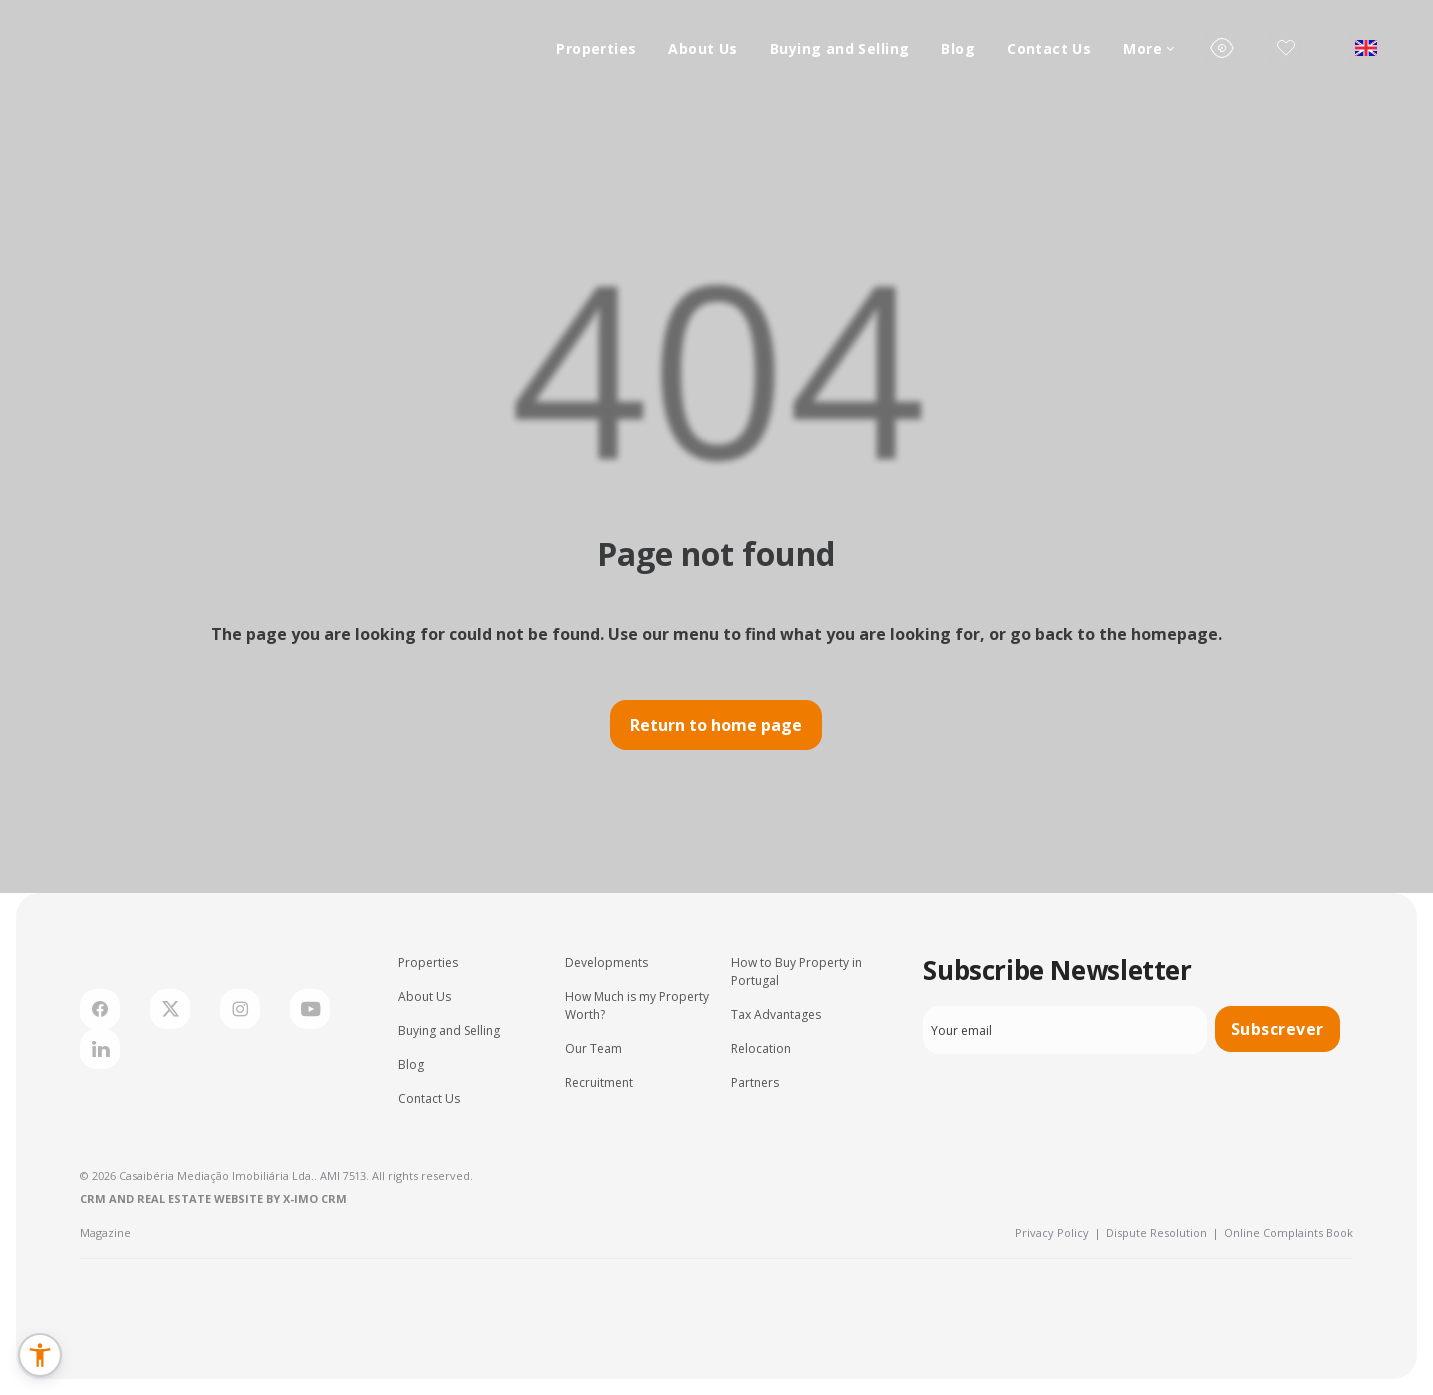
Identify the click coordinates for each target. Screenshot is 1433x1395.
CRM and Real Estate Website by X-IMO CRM (213, 1198)
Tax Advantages (776, 1014)
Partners (755, 1082)
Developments (606, 962)
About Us (702, 48)
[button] (40, 1355)
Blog (958, 48)
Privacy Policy (1058, 1232)
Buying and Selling (840, 48)
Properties (596, 48)
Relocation (761, 1048)
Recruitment (599, 1082)
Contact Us (1049, 48)
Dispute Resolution (1162, 1232)
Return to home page (716, 725)
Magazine (105, 1232)
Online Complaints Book (1288, 1232)
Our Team (593, 1048)
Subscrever (1277, 1029)
